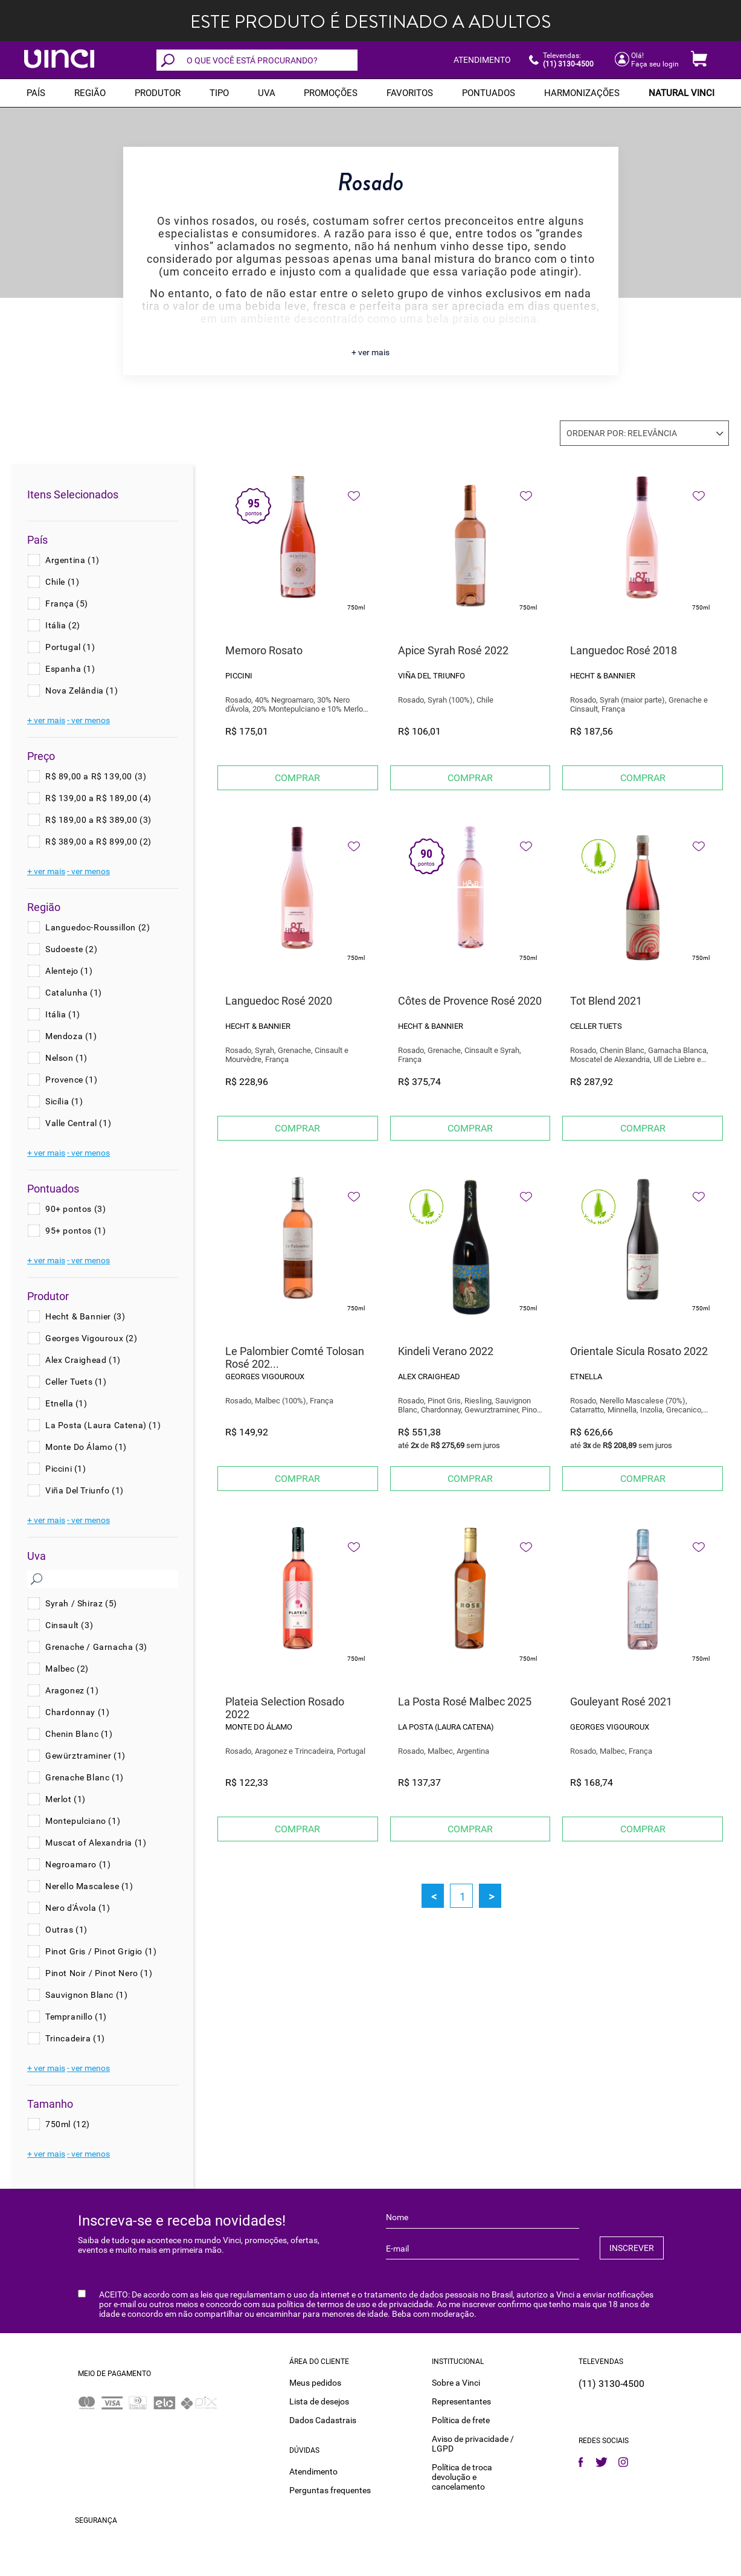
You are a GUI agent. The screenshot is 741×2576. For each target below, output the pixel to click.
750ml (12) (67, 2124)
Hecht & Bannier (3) (85, 1316)
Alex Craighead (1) (83, 1360)
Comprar (297, 778)
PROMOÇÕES (331, 93)
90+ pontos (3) (75, 1209)
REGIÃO (90, 93)
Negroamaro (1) (78, 1864)
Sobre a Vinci (456, 2382)
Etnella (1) (66, 1403)
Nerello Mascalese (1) (89, 1886)
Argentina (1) (72, 560)
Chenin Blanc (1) (79, 1734)
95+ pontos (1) (75, 1230)
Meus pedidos (315, 2382)
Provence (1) (71, 1079)
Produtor (158, 93)
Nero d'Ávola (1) (78, 1908)
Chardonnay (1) (77, 1712)
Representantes (461, 2401)
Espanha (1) (70, 669)
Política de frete (461, 2419)
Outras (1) (66, 1929)
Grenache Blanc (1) (84, 1777)
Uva (266, 93)
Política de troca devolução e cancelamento (462, 2476)
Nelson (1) (66, 1058)
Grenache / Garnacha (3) (96, 1647)
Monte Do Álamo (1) (86, 1447)
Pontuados (488, 93)
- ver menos (88, 720)
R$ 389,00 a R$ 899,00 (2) (98, 841)
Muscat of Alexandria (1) (95, 1842)
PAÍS (36, 93)
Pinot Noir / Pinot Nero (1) (98, 1973)
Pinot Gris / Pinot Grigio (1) (100, 1951)
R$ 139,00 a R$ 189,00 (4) (98, 798)
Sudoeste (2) (71, 949)
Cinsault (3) (69, 1625)
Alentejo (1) (68, 971)
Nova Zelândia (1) (81, 690)
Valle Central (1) (78, 1123)
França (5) (66, 603)
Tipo (219, 93)
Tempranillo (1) (76, 2016)
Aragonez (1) (71, 1690)
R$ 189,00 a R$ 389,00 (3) (98, 820)
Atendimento (313, 2471)
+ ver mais (370, 352)
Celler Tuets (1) (76, 1381)
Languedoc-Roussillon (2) (97, 927)
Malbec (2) (67, 1668)
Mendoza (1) (71, 1036)
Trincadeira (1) (75, 2038)
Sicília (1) (64, 1101)
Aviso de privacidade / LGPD (473, 2443)
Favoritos (410, 93)
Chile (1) (62, 582)
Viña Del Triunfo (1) (84, 1490)
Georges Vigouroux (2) (91, 1338)
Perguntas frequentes (330, 2489)
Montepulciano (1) (82, 1821)
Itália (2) (62, 625)
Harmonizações (582, 93)
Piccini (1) (65, 1468)
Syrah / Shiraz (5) (81, 1603)
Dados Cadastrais (322, 2419)
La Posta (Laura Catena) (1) (103, 1425)
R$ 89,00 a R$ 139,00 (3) (95, 776)
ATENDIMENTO (482, 60)
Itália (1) (62, 1014)
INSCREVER (631, 2248)
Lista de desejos (319, 2401)
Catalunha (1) (73, 992)
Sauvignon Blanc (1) (86, 1995)
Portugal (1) (70, 647)
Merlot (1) (65, 1799)
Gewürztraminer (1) (85, 1755)
